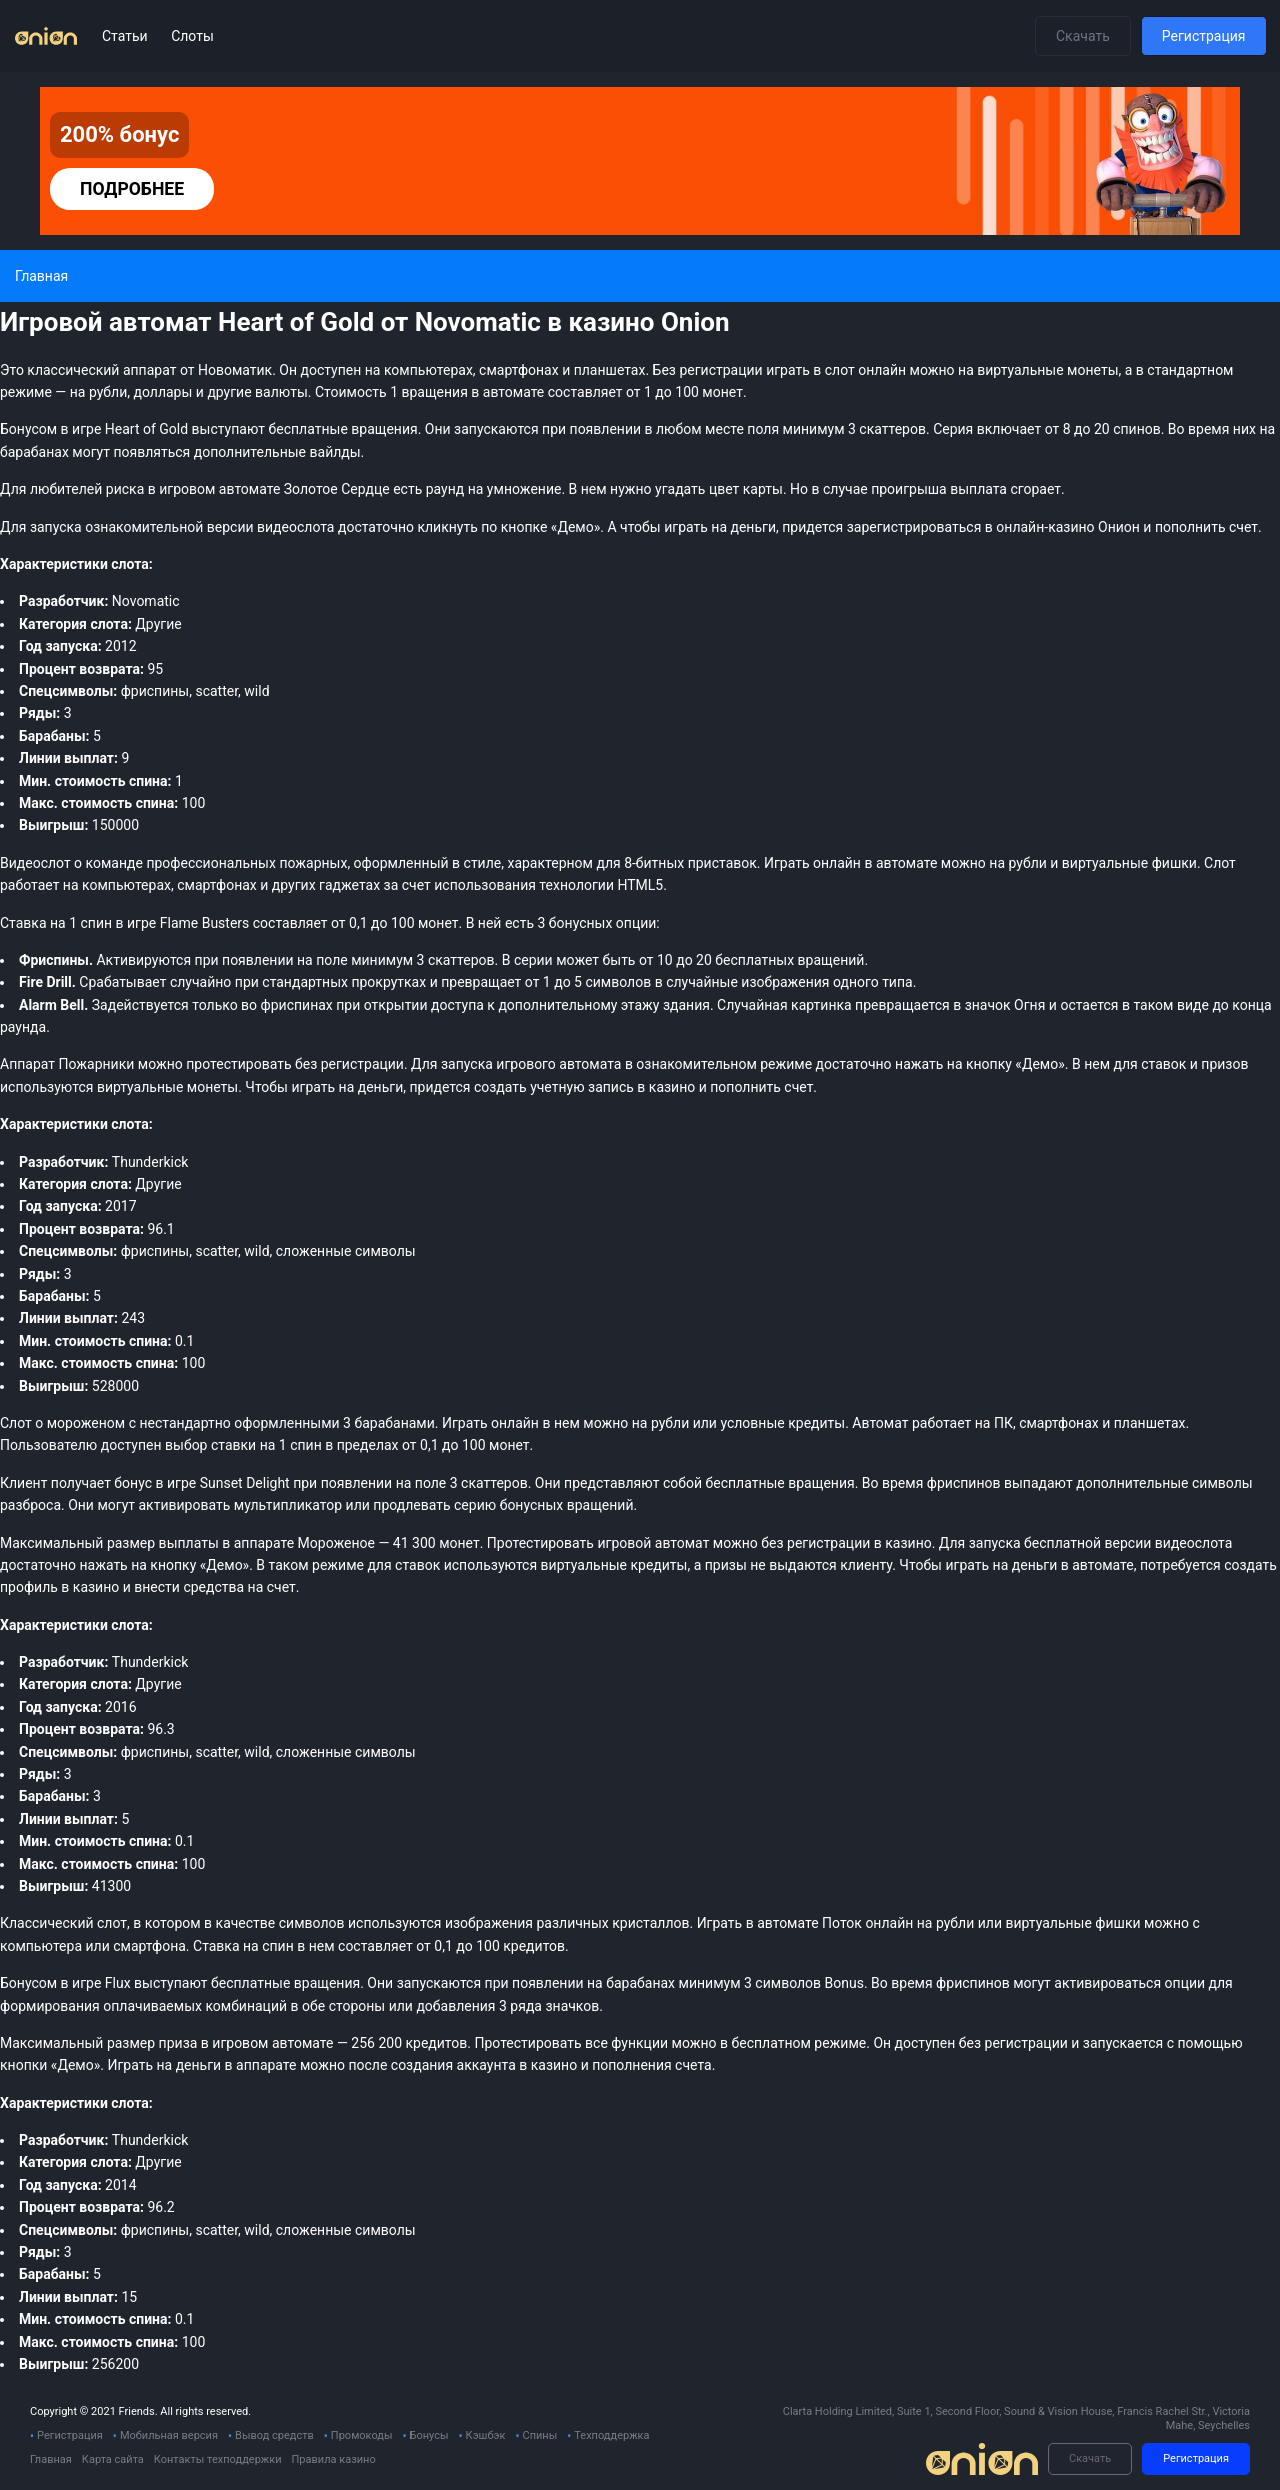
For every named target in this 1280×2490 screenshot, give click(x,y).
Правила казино (333, 2459)
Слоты (192, 36)
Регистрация (1204, 36)
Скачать (1083, 36)
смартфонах (217, 885)
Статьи (126, 36)
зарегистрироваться (914, 527)
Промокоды (362, 2435)
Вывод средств (274, 2435)
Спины (539, 2435)
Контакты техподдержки (218, 2459)
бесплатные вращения (285, 1983)
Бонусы (429, 2435)
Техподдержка (611, 2435)
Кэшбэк (486, 2435)
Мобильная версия (169, 2435)
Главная (51, 2459)
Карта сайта (113, 2459)
